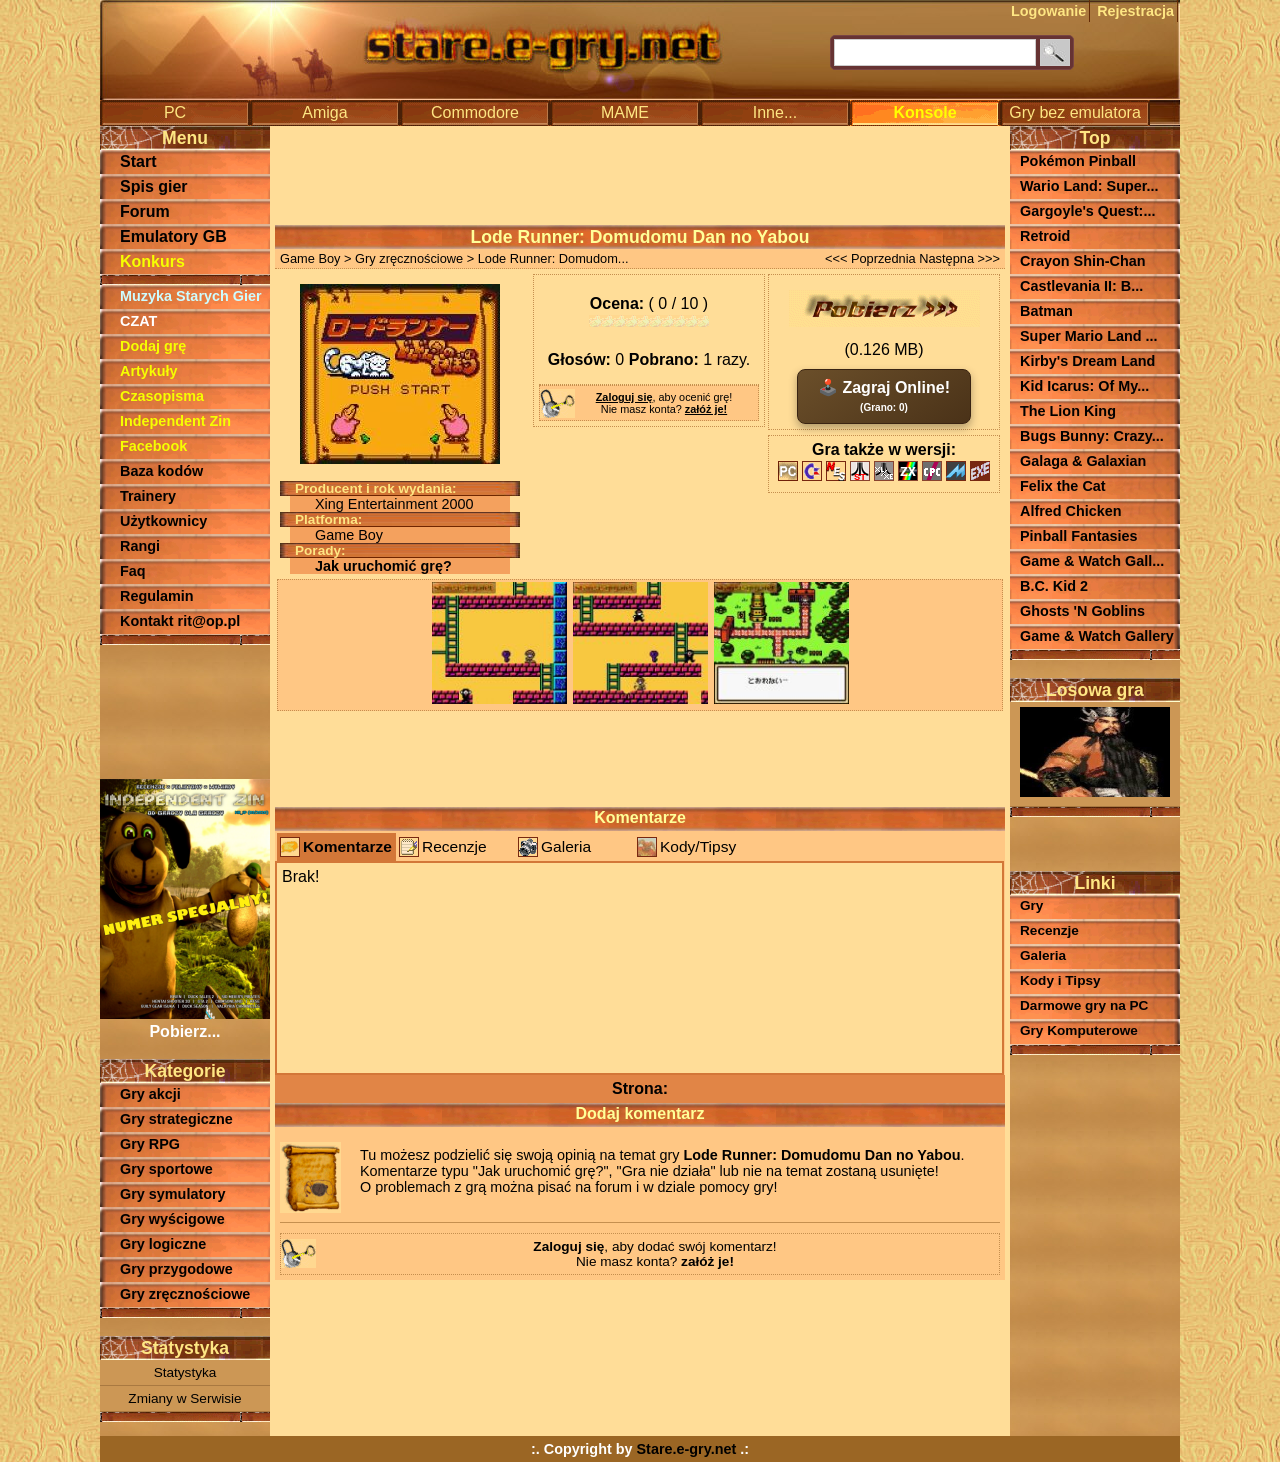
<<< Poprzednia (870, 258)
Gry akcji (150, 1094)
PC (175, 112)
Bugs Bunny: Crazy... (1092, 436)
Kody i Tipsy (1060, 980)
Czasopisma (162, 396)
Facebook (153, 446)
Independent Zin (175, 421)
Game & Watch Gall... (1092, 561)
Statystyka (185, 1372)
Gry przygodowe (176, 1269)
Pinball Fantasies (1079, 536)
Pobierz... (185, 1022)
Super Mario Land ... (1089, 336)
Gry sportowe (166, 1169)
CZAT (138, 321)
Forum (145, 211)
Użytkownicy (163, 521)
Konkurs (152, 261)
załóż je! (706, 409)
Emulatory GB (173, 236)
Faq (133, 571)
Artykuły (149, 371)
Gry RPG (150, 1144)
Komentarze (347, 846)
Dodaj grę (153, 346)
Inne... (775, 112)
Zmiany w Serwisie (184, 1398)
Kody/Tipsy (698, 846)
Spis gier (154, 186)
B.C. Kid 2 (1054, 586)
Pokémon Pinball (1078, 161)
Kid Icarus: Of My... (1084, 386)
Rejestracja (1135, 11)
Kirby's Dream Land (1087, 361)
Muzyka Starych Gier (191, 296)
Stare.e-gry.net (687, 1449)
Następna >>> (959, 258)
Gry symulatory (173, 1194)
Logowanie (1048, 11)
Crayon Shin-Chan (1083, 261)
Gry (1031, 905)
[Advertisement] (185, 710)
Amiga (324, 112)
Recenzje (454, 846)
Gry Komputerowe (1079, 1030)
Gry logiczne (163, 1244)
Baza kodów (161, 471)
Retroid (1045, 236)
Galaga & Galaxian (1083, 461)
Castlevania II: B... (1081, 286)
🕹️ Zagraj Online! (884, 396)
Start (138, 161)
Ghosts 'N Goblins (1082, 611)
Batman (1046, 311)
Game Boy (310, 258)
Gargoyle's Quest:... (1087, 211)
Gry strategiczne (176, 1119)
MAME (625, 112)
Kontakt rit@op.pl (180, 621)
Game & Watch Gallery (1097, 636)
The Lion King (1068, 411)
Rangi (140, 546)
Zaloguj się (624, 397)
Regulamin (157, 596)
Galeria (566, 846)
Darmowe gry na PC (1084, 1005)
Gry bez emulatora (1075, 112)
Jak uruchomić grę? (383, 566)
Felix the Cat (1063, 486)
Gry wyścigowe (172, 1219)
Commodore (475, 112)
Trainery (148, 496)
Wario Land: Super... (1089, 186)
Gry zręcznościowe (185, 1294)
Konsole (924, 112)
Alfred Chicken (1071, 511)
